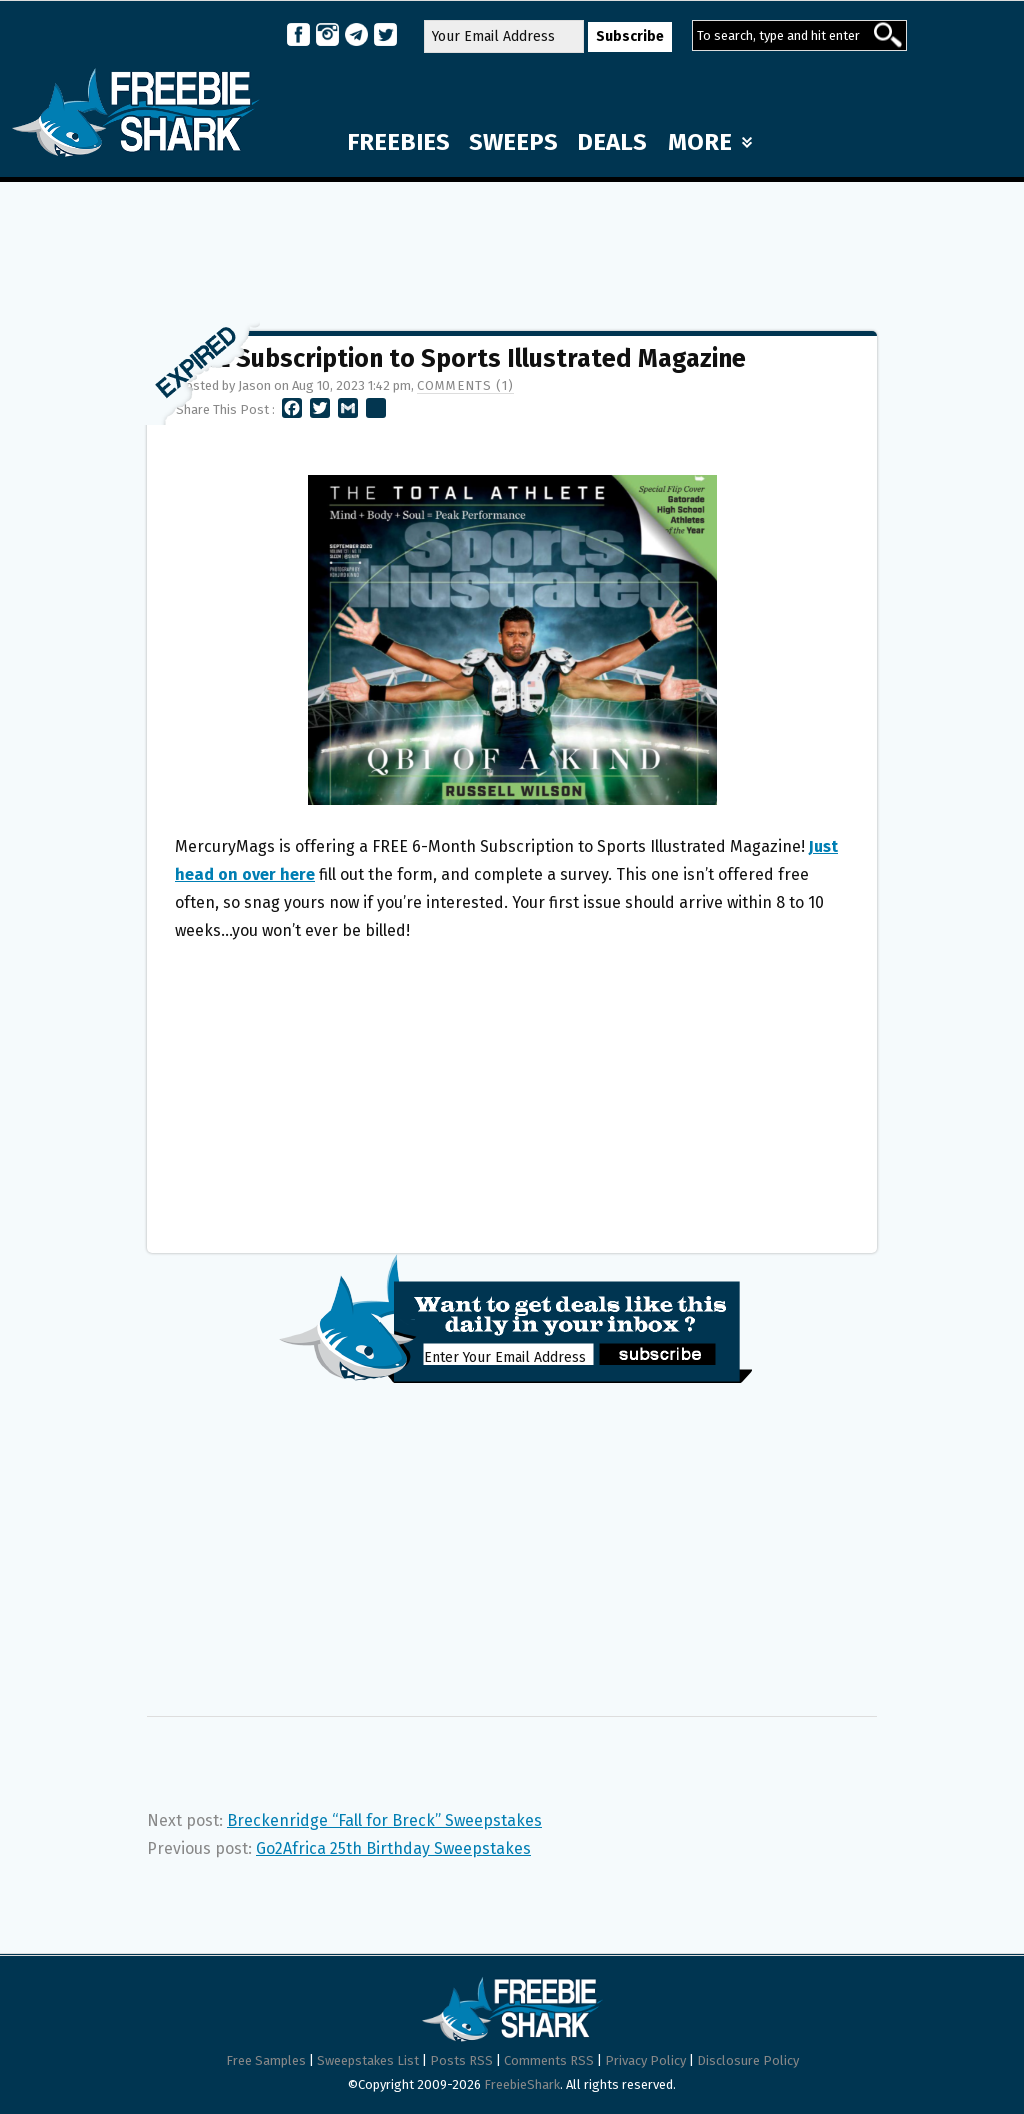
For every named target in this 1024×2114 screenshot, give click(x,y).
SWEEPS (513, 142)
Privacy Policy (645, 2060)
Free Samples (266, 2060)
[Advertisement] (512, 247)
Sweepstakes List (368, 2060)
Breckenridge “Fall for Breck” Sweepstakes (384, 1820)
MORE (710, 142)
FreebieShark (522, 2084)
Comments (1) (465, 385)
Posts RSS (461, 2060)
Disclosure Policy (748, 2060)
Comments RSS (549, 2060)
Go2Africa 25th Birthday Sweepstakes (393, 1848)
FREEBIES (398, 142)
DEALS (612, 142)
